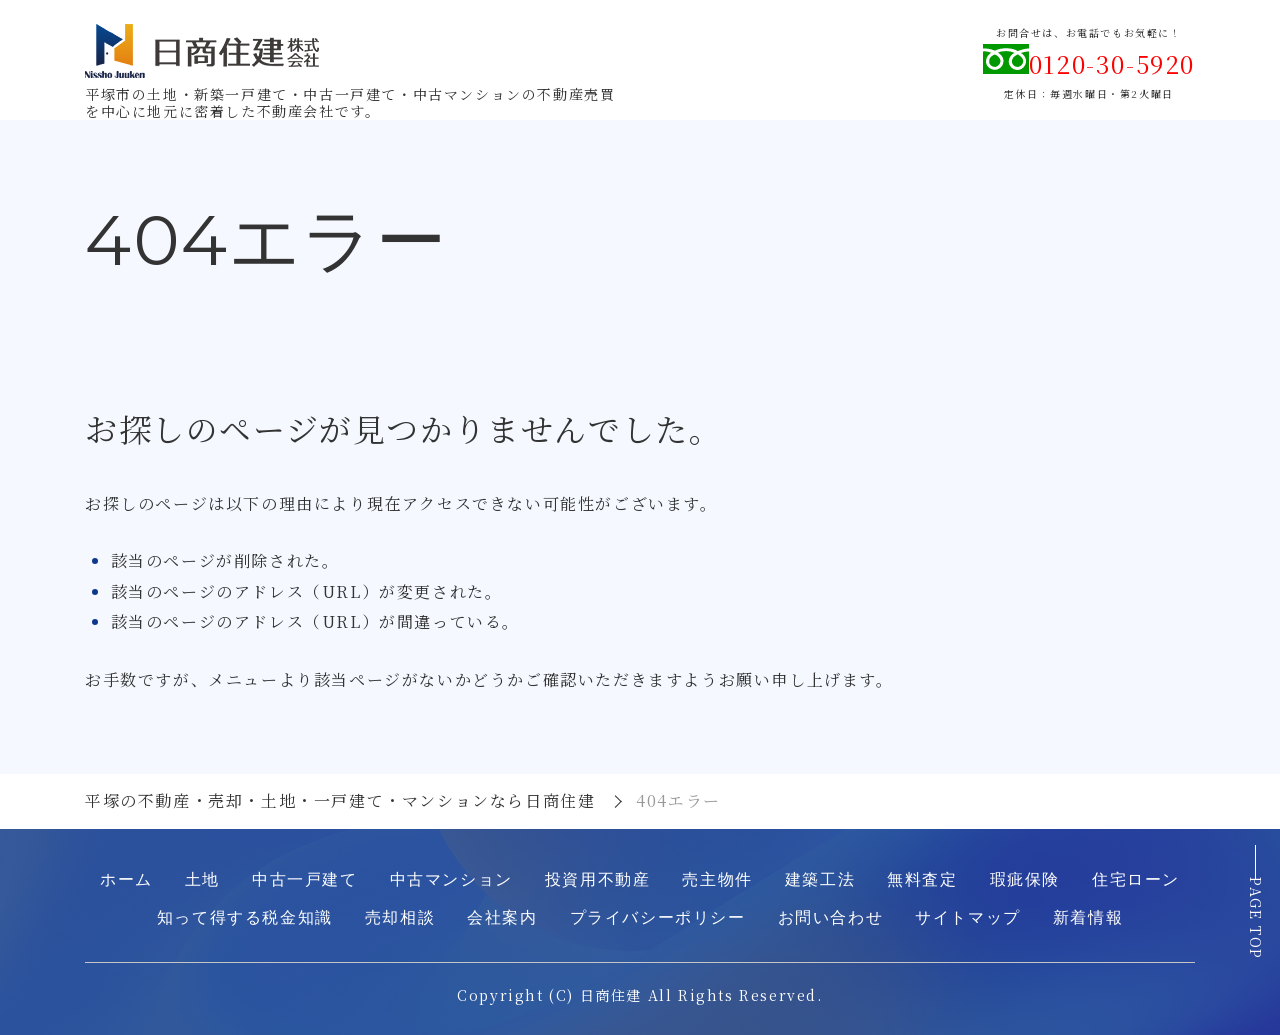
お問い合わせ (831, 917)
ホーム (126, 879)
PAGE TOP (1256, 926)
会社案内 (502, 917)
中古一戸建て (305, 879)
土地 (202, 879)
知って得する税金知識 (245, 917)
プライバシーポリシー (658, 917)
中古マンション (451, 879)
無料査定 (922, 879)
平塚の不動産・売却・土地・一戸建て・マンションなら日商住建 (340, 800)
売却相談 (400, 917)
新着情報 (1088, 917)
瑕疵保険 (1025, 879)
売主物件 (717, 879)
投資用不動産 (598, 879)
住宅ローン (1136, 879)
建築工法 (820, 879)
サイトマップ (968, 917)
